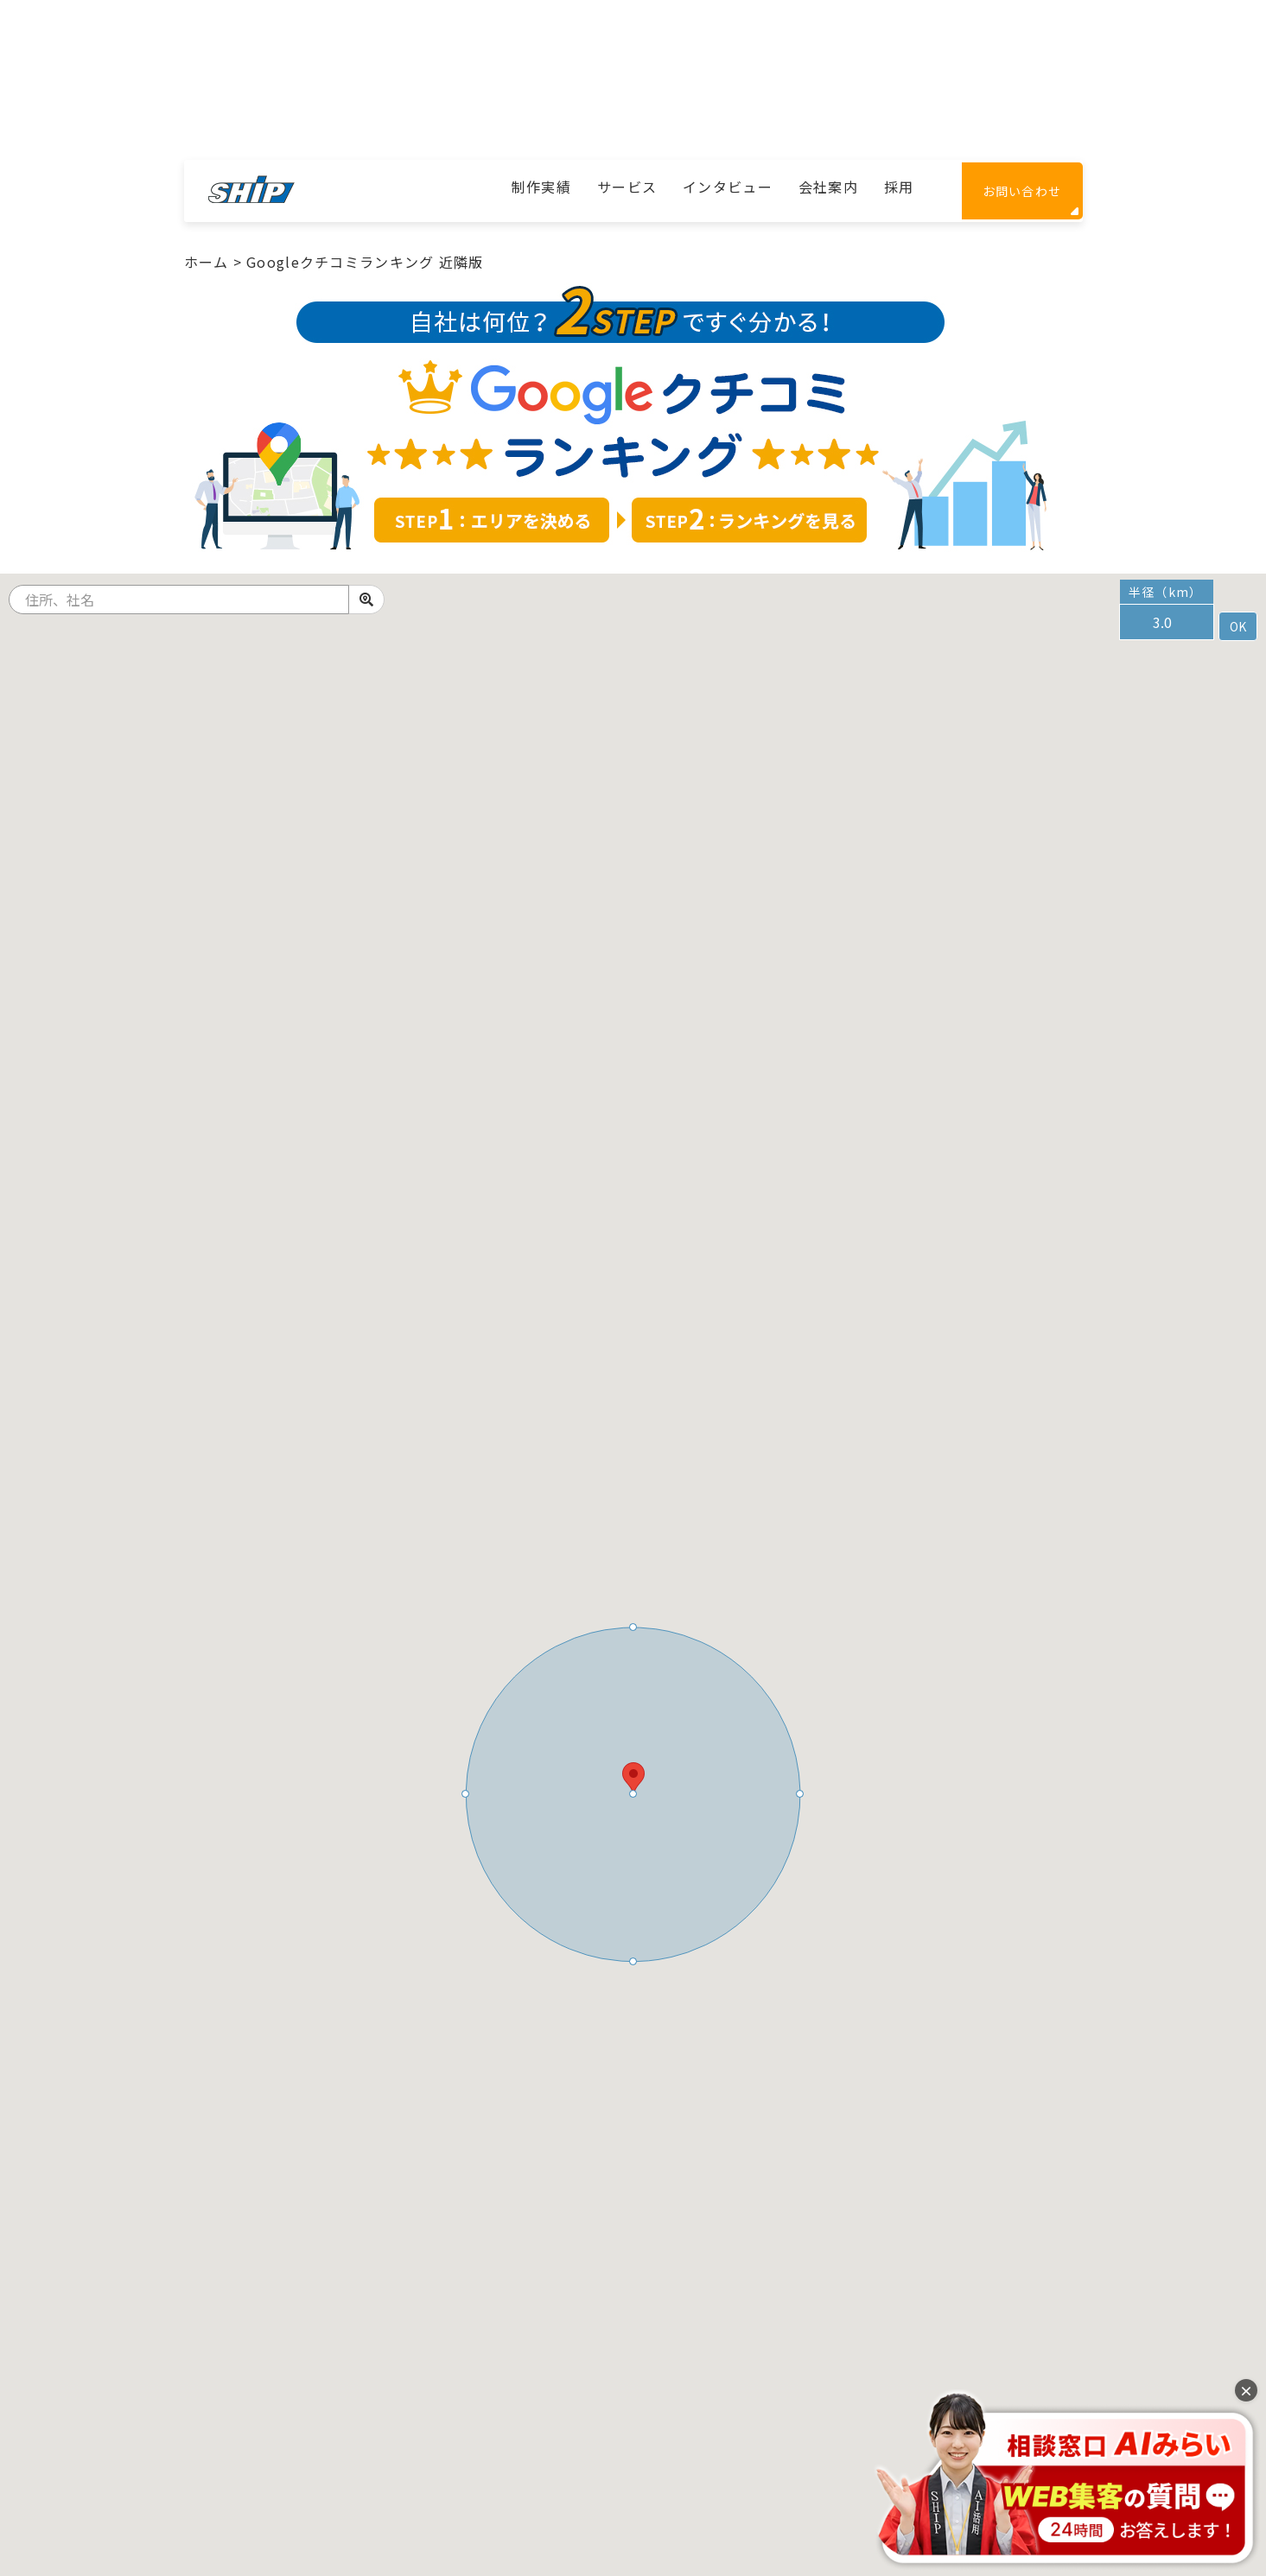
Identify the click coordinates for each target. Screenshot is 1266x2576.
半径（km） (1166, 591)
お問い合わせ (1022, 191)
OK (1238, 626)
